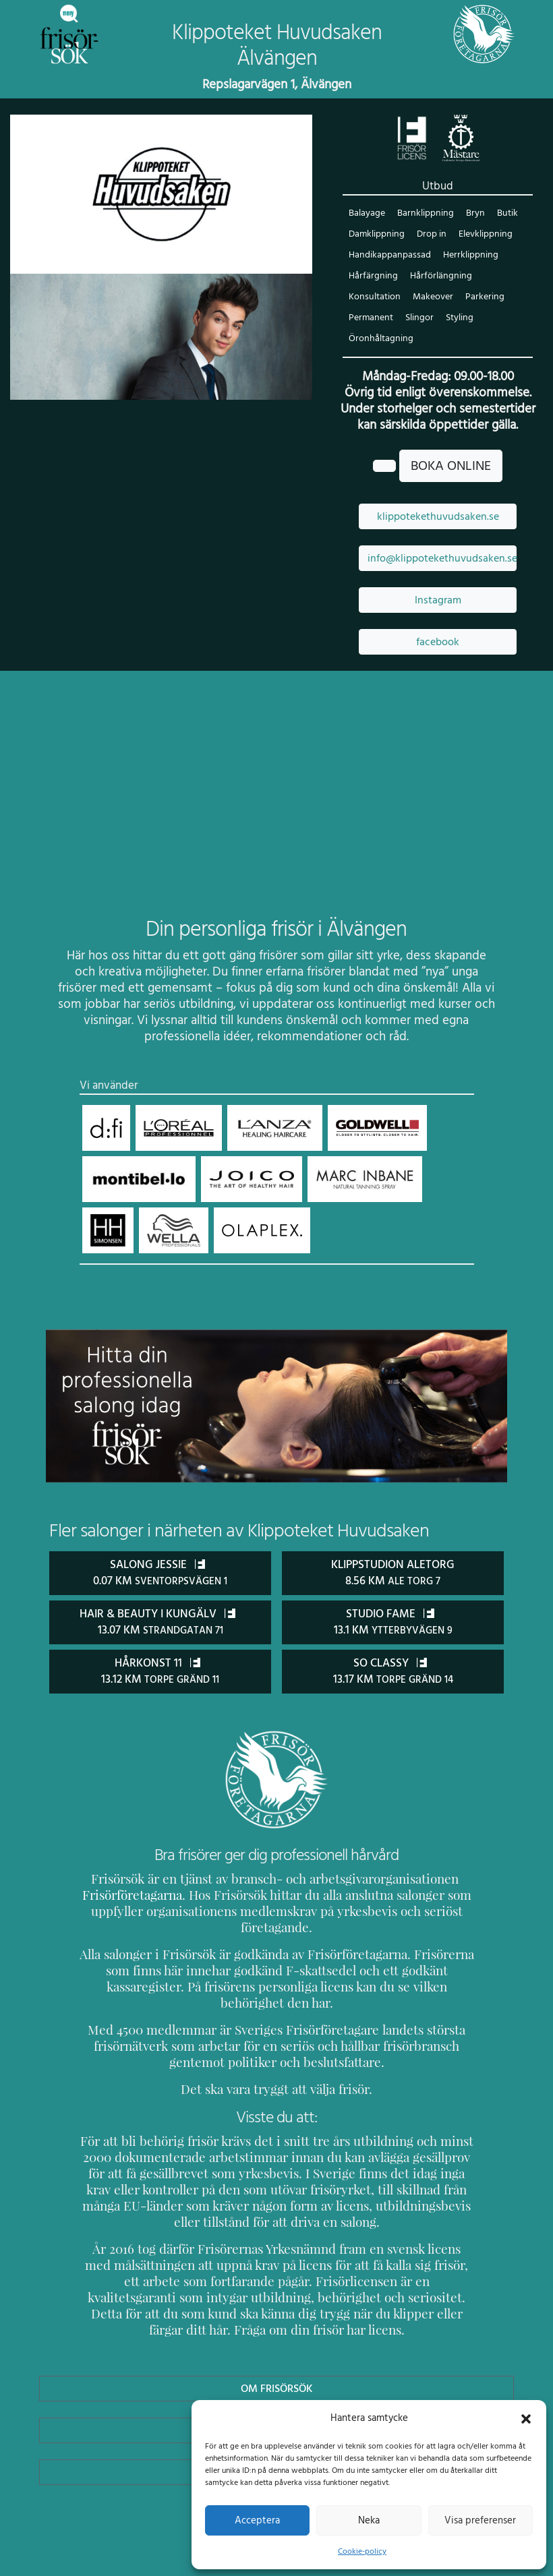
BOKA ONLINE (450, 466)
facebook (437, 642)
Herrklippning (469, 256)
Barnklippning (425, 214)
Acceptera (257, 2520)
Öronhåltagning (380, 339)
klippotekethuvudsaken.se (438, 517)
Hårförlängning (439, 276)
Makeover (432, 297)
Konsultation (374, 297)
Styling (459, 318)
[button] (526, 2417)
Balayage (367, 214)
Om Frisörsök (276, 2355)
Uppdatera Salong (276, 2397)
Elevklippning (486, 235)
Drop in (431, 235)
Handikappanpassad (389, 256)
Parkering (483, 297)
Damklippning (377, 235)
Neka (368, 2520)
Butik (505, 214)
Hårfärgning (372, 276)
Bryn (474, 214)
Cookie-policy (362, 2551)
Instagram (438, 600)
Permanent (370, 318)
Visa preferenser (480, 2520)
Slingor (419, 318)
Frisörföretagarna (143, 1894)
